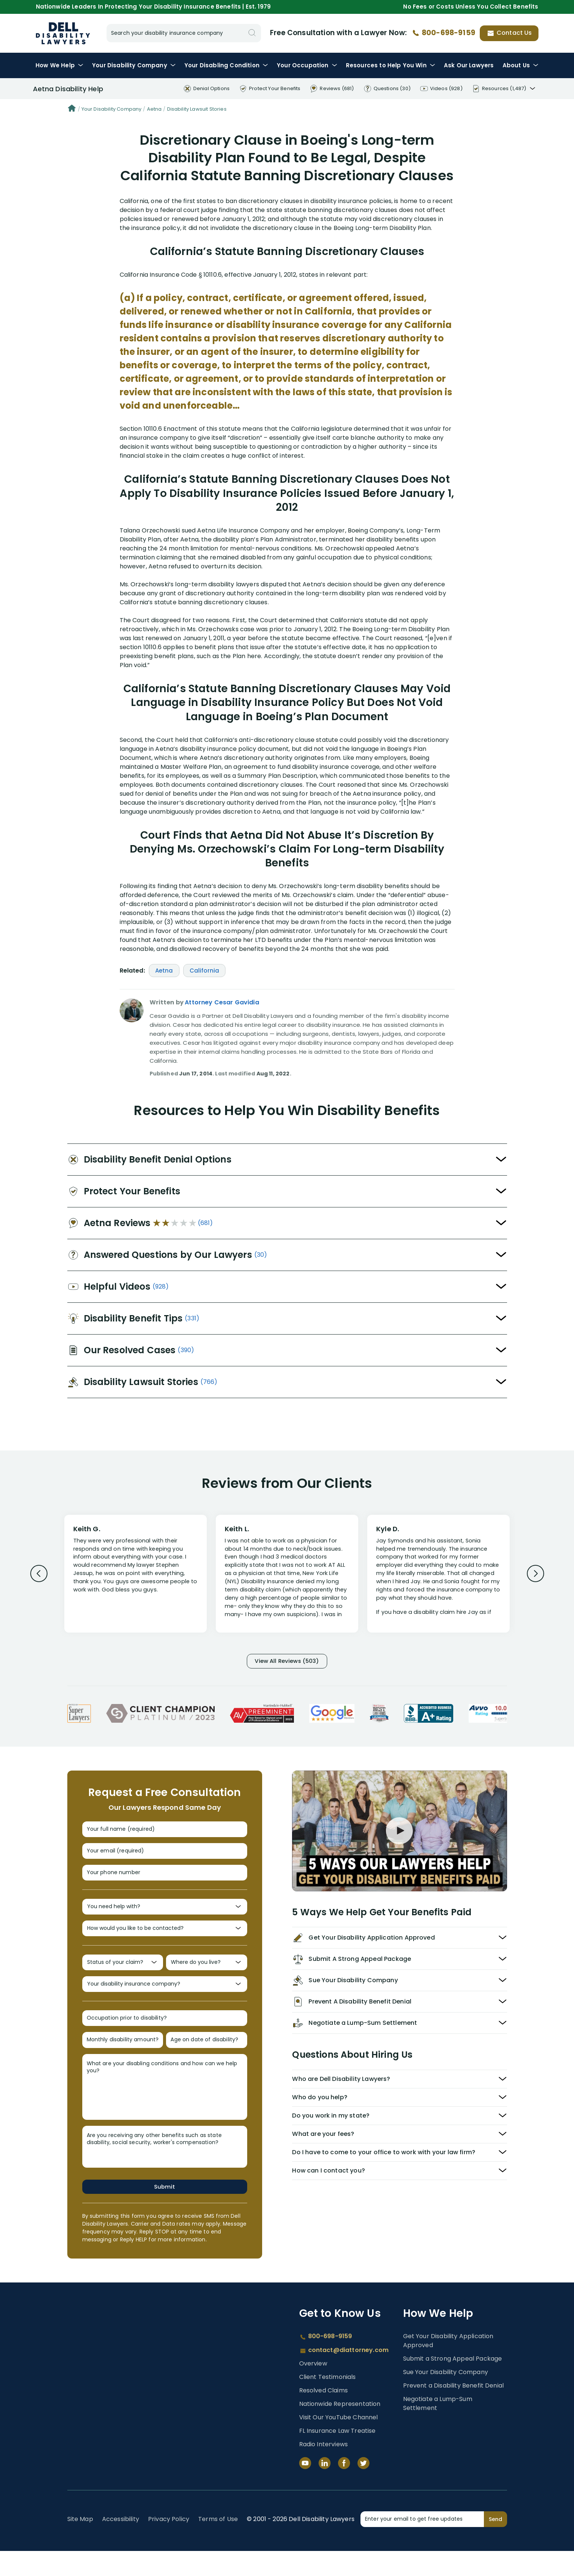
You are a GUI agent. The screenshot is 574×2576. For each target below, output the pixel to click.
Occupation (307, 65)
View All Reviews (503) (287, 1662)
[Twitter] (363, 2488)
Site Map (80, 2544)
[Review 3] (438, 1577)
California (205, 970)
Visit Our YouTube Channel (338, 2442)
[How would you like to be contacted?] (165, 1942)
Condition (226, 65)
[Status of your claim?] (122, 1978)
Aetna (154, 109)
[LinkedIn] (325, 2488)
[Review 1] (135, 1573)
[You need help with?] (165, 1918)
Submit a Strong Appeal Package (452, 2383)
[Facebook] (344, 2488)
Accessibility (120, 2544)
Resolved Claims (323, 2415)
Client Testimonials (327, 2402)
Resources (390, 65)
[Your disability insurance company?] (165, 2002)
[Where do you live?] (206, 1978)
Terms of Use (218, 2544)
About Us (520, 65)
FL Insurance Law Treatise (337, 2455)
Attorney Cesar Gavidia (222, 1002)
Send (495, 2544)
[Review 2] (287, 1577)
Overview (313, 2388)
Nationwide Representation (340, 2429)
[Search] (252, 33)
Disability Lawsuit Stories (197, 109)
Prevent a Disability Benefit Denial (453, 2410)
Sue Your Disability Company (445, 2396)
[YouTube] (305, 2488)
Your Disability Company (112, 109)
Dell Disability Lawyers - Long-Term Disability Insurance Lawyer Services (63, 33)
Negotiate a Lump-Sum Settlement (437, 2428)
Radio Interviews (323, 2469)
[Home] (71, 109)
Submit (164, 2211)
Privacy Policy (168, 2544)
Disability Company (134, 65)
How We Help (59, 65)
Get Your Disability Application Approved (448, 2365)
